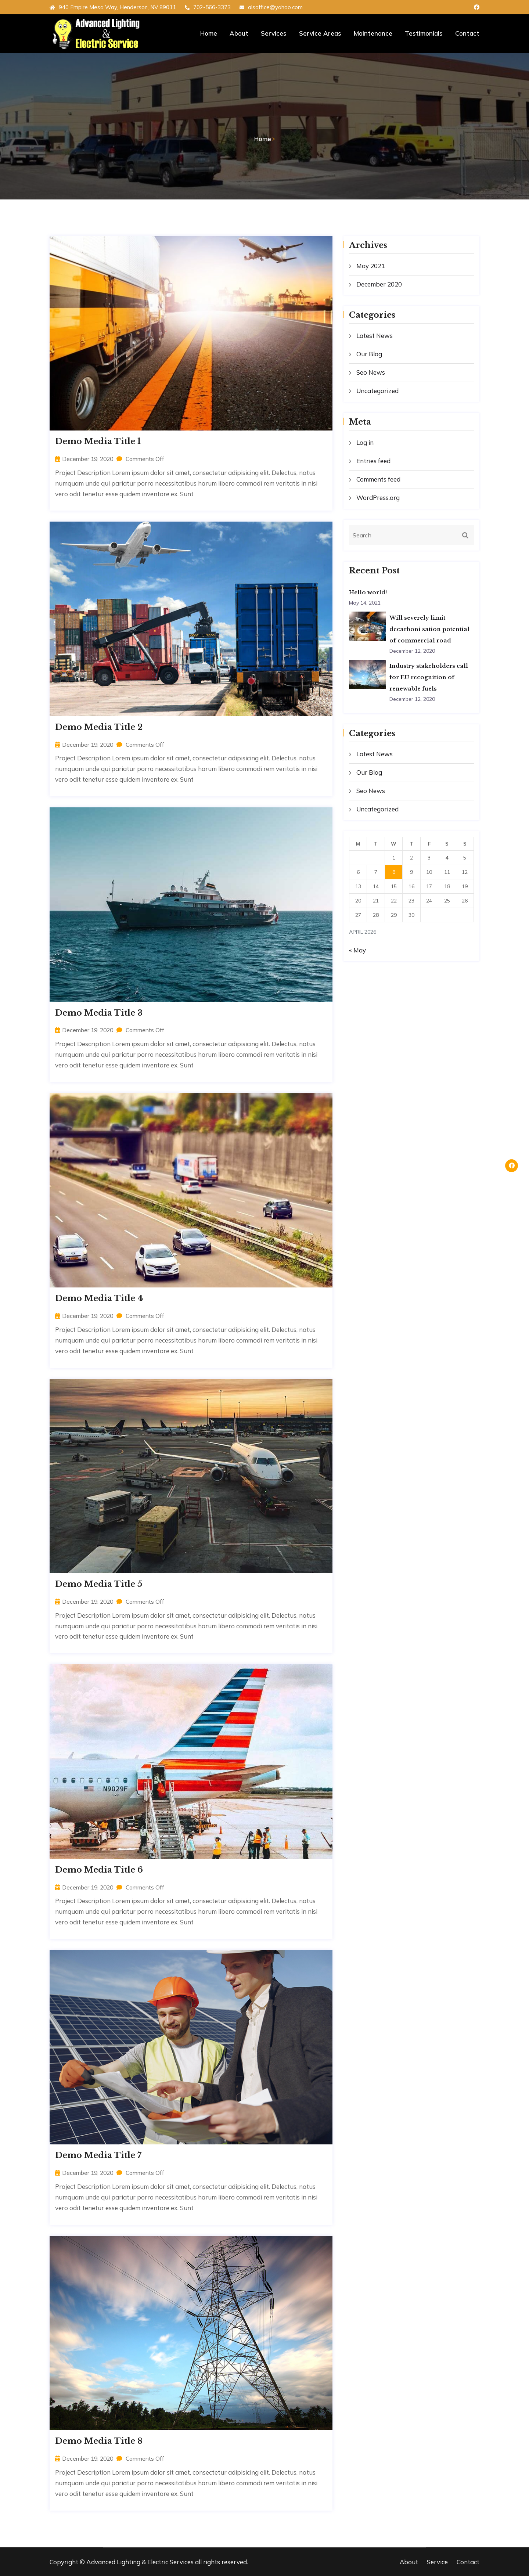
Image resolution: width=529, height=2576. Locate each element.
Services (274, 33)
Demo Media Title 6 (99, 1870)
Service (437, 2562)
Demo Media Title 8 (99, 2441)
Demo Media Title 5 (98, 1584)
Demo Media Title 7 (98, 2155)
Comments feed (378, 479)
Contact (467, 33)
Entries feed (373, 461)
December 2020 (379, 284)
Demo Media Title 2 (99, 727)
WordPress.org (378, 497)
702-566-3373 (208, 7)
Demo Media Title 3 (99, 1013)
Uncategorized (377, 390)
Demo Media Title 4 (99, 1298)
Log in (365, 442)
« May (357, 950)
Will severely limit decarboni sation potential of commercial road (430, 629)
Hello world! (368, 592)
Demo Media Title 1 (98, 441)
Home (208, 33)
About (239, 33)
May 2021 (370, 266)
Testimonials (424, 33)
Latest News (374, 335)
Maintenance (373, 33)
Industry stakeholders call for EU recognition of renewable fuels (429, 677)
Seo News (370, 372)
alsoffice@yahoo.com (271, 7)
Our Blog (369, 354)
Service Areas (320, 33)
